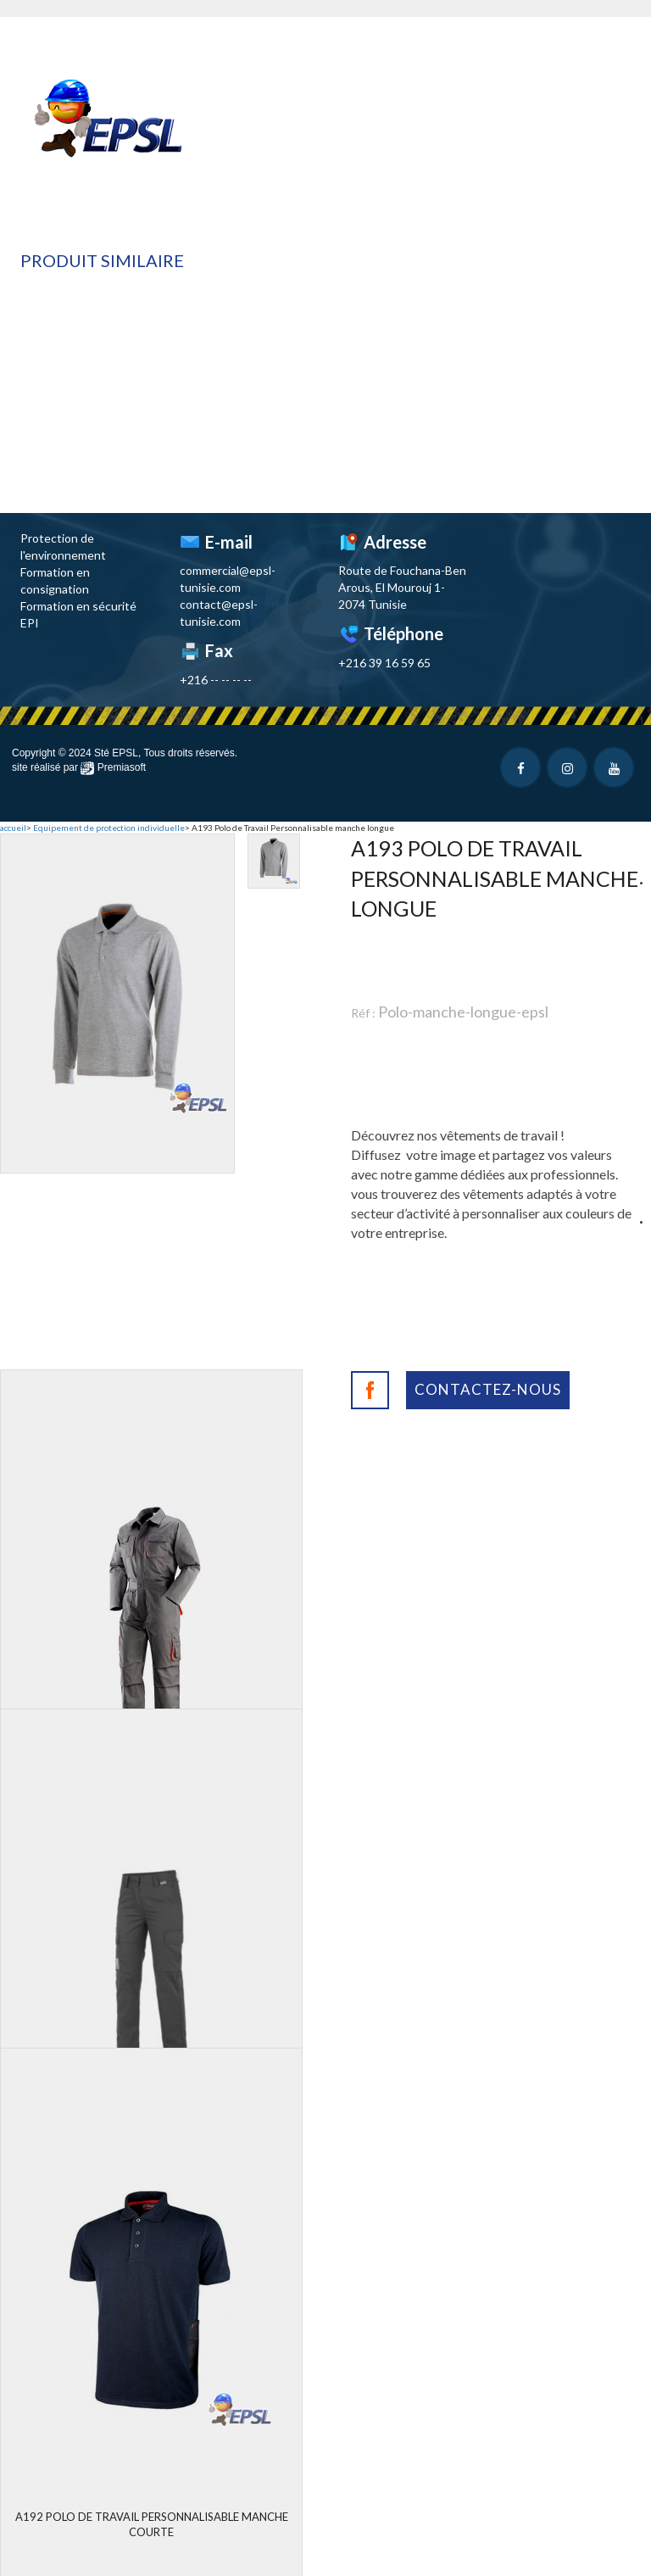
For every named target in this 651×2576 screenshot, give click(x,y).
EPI (29, 623)
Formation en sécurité (78, 606)
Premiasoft (121, 767)
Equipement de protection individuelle (109, 827)
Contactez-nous (488, 1389)
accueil (13, 827)
